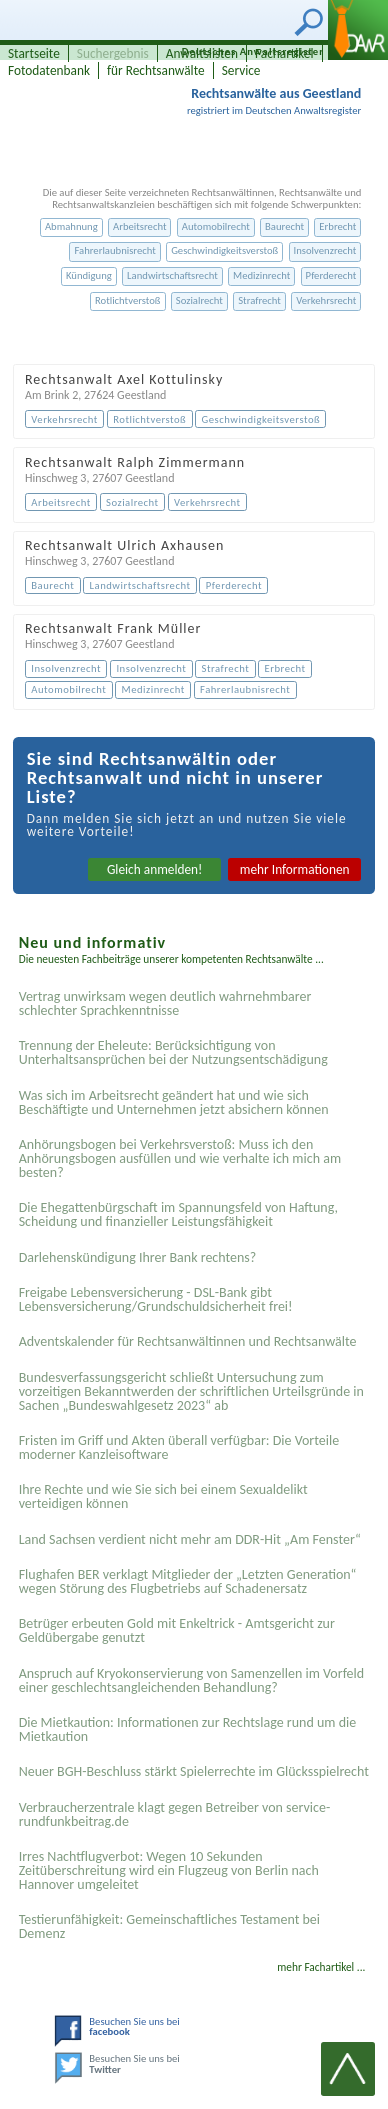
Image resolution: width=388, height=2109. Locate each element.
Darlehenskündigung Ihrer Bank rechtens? (138, 1257)
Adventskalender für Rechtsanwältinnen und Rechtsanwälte (188, 1341)
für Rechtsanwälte (156, 70)
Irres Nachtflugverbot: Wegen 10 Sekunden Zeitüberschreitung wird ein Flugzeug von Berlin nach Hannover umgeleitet (169, 1870)
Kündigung (89, 275)
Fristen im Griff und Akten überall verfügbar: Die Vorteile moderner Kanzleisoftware (179, 1447)
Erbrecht (337, 226)
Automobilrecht (216, 226)
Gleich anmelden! (155, 869)
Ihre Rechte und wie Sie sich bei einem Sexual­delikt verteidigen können (163, 1496)
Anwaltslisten (202, 53)
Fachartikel (284, 53)
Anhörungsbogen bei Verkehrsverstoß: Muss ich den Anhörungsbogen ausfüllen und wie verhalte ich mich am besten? (180, 1158)
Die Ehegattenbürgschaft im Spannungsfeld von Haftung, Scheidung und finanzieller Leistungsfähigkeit (178, 1214)
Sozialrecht (199, 300)
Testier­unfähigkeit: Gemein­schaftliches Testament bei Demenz (169, 1926)
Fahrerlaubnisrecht (114, 250)
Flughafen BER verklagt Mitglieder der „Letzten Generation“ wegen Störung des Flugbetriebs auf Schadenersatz (188, 1581)
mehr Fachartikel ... (321, 1967)
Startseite (34, 53)
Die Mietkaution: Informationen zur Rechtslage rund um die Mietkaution (188, 1729)
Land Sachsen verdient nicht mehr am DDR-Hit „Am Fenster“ (190, 1539)
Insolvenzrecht (325, 250)
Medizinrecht (261, 275)
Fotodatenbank (49, 70)
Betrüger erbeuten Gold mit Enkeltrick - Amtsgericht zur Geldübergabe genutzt (177, 1630)
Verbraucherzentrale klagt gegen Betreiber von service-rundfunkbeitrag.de (175, 1814)
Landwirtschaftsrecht (172, 275)
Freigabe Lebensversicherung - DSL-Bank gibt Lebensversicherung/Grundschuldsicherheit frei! (156, 1299)
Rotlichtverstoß (128, 300)
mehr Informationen (295, 869)
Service (241, 70)
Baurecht (284, 226)
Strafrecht (259, 300)
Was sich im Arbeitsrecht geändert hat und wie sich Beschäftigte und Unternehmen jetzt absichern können (174, 1102)
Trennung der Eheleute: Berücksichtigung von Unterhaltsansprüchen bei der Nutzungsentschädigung (173, 1052)
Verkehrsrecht (326, 300)
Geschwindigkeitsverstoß (224, 250)
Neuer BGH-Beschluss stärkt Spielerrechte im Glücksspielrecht (194, 1771)
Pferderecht (331, 275)
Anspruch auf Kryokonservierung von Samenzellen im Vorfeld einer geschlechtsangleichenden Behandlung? (191, 1680)
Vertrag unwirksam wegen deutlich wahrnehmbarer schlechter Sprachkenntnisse (165, 1003)
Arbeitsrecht (139, 226)
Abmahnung (71, 226)
